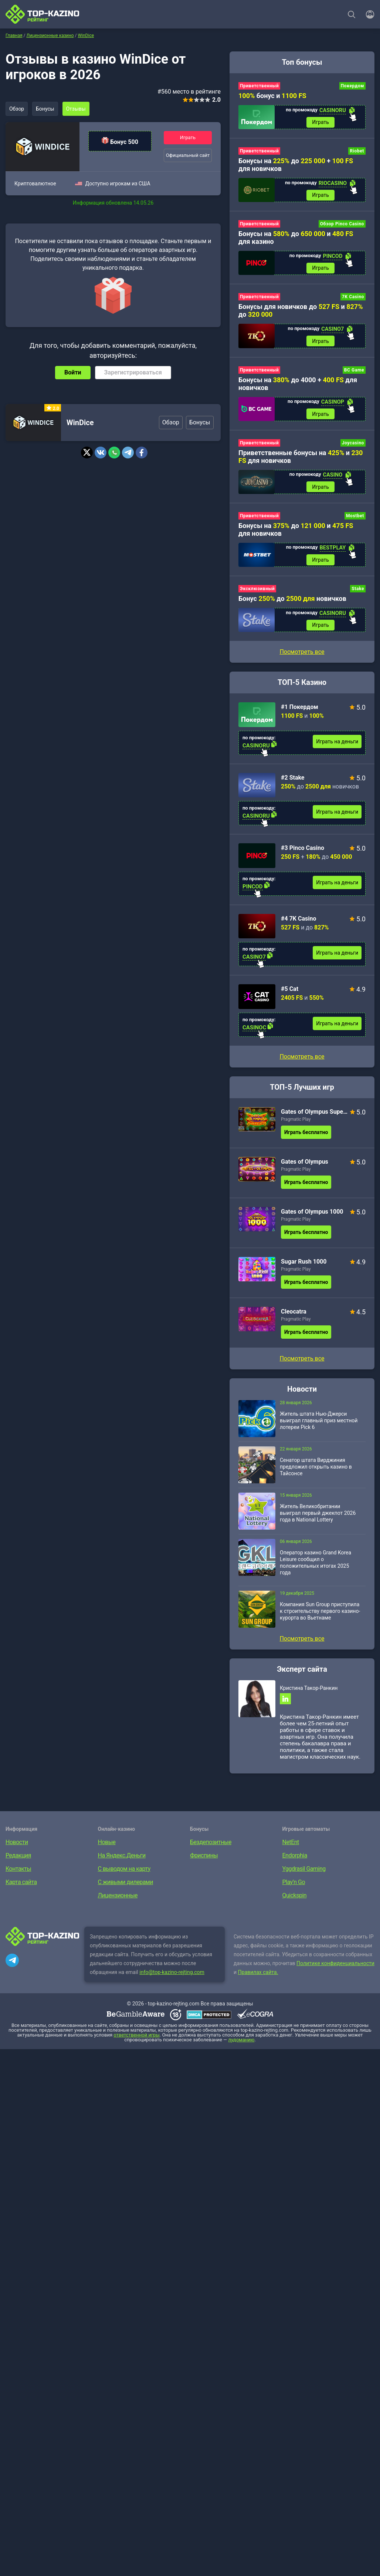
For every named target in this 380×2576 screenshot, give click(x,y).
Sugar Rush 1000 (303, 1265)
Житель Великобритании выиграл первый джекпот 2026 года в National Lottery (318, 1517)
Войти (72, 372)
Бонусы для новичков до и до (300, 312)
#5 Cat (289, 992)
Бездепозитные (210, 1846)
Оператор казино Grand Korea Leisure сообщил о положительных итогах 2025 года (315, 1567)
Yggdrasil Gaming (304, 1873)
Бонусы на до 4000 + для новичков (297, 385)
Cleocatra (293, 1315)
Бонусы (46, 109)
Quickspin (294, 1900)
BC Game (354, 371)
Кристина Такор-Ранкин (308, 1692)
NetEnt (290, 1846)
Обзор (17, 109)
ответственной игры (136, 2039)
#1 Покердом (299, 710)
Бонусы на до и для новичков (295, 532)
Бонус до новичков (292, 602)
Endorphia (294, 1860)
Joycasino (353, 445)
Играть (188, 137)
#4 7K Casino (298, 922)
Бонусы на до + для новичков (295, 165)
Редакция (18, 1860)
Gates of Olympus (304, 1165)
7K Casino (353, 298)
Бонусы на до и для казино (295, 238)
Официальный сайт (188, 155)
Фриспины (204, 1860)
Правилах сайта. (258, 1977)
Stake (358, 592)
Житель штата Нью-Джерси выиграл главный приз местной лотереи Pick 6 (318, 1424)
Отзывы (78, 109)
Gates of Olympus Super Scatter (314, 1115)
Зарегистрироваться (133, 372)
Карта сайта (21, 1886)
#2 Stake (293, 781)
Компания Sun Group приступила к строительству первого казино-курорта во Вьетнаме (320, 1615)
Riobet (357, 151)
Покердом (352, 85)
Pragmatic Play (296, 1123)
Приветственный (259, 85)
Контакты (18, 1873)
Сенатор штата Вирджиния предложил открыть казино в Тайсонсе (316, 1470)
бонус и (272, 96)
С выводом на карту (124, 1873)
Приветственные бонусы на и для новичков (300, 459)
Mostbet (355, 518)
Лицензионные (118, 1900)
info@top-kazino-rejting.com (171, 1977)
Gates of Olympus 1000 (312, 1215)
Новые (107, 1846)
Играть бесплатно (306, 1136)
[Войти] (367, 14)
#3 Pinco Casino (302, 851)
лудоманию (241, 2044)
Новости (17, 1846)
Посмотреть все (301, 1060)
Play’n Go (293, 1886)
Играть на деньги (337, 746)
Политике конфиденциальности (335, 1968)
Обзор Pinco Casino (342, 225)
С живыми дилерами (125, 1886)
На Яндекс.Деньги (122, 1860)
